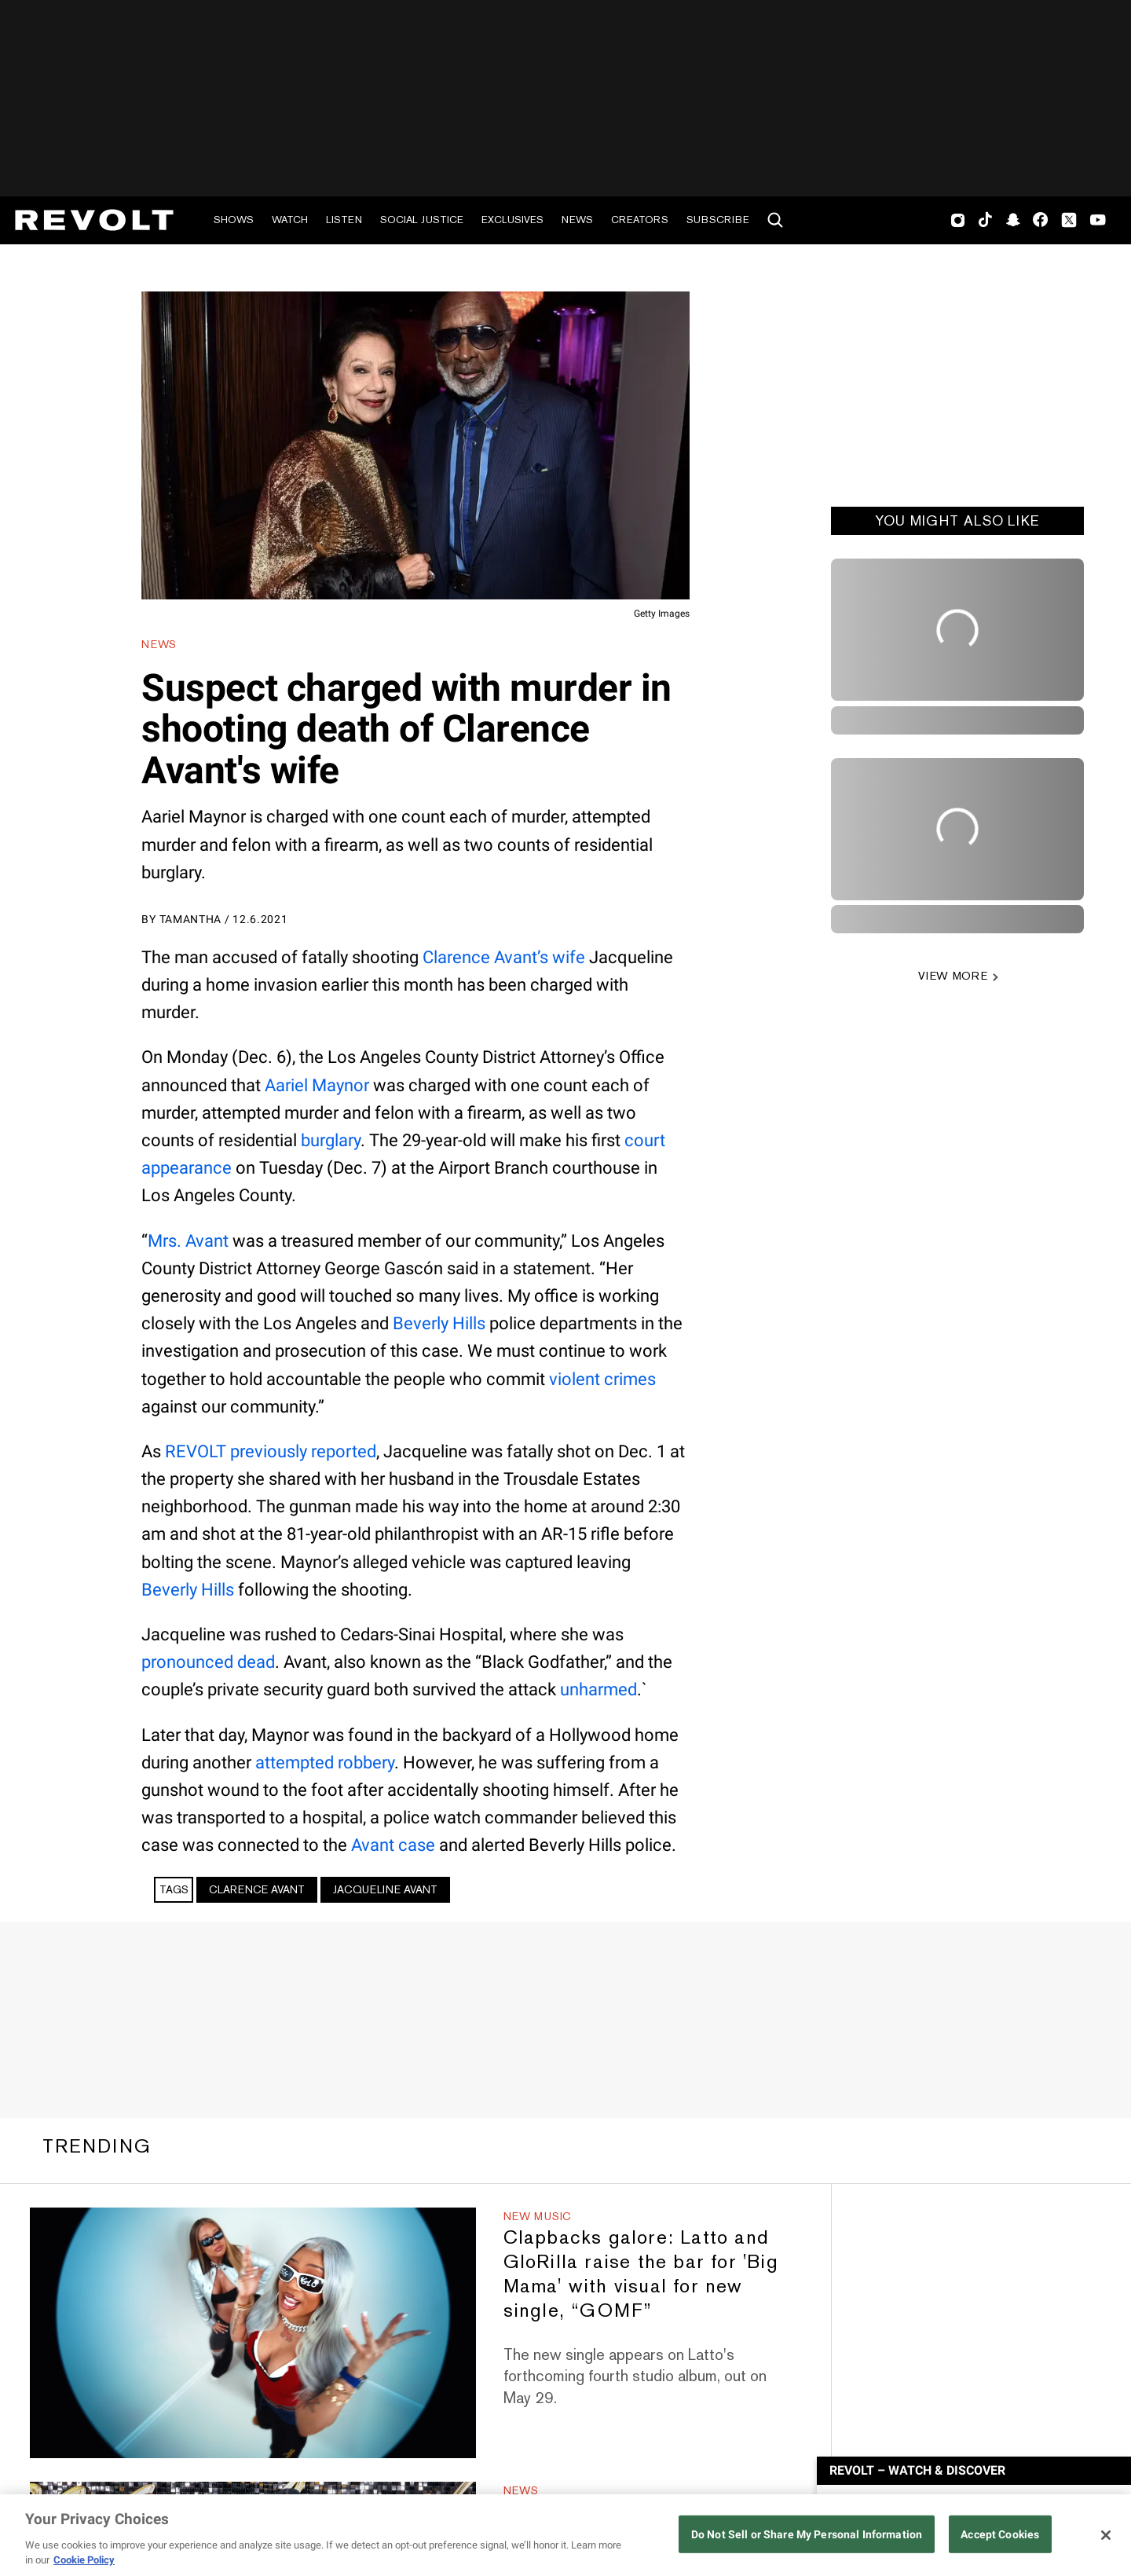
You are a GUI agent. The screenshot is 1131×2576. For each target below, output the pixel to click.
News (577, 219)
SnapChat (1012, 220)
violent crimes (602, 1379)
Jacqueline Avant (385, 1889)
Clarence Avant (257, 1889)
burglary (331, 1140)
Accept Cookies (1000, 2534)
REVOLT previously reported (270, 1451)
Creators (639, 219)
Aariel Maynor (317, 1085)
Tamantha (190, 919)
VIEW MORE (952, 976)
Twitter (1069, 220)
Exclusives (512, 219)
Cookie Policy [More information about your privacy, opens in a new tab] (84, 2560)
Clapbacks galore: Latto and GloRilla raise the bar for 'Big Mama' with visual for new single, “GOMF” (640, 2273)
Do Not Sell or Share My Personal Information (806, 2534)
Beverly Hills (439, 1323)
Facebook (1040, 220)
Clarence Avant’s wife (504, 957)
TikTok (985, 220)
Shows (234, 219)
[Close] (1106, 2535)
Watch (290, 219)
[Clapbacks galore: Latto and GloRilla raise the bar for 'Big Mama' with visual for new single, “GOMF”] (252, 2333)
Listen (344, 219)
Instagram (958, 220)
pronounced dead (208, 1662)
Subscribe (717, 219)
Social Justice (421, 219)
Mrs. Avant (188, 1241)
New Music (537, 2216)
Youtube (1098, 221)
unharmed (598, 1689)
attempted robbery (324, 1762)
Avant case (393, 1845)
